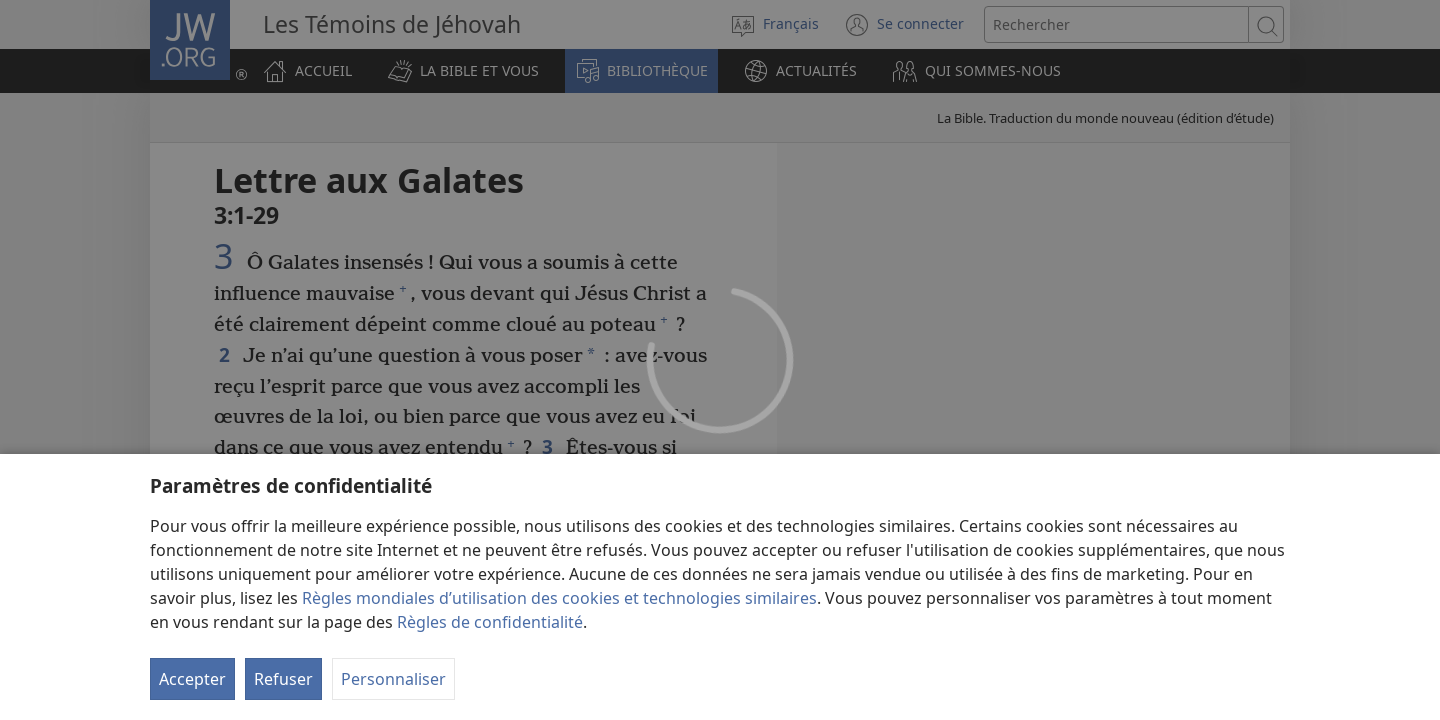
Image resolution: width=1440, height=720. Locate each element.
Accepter (192, 679)
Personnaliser (393, 679)
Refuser (283, 679)
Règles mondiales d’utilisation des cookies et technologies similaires (559, 598)
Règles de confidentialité (490, 622)
